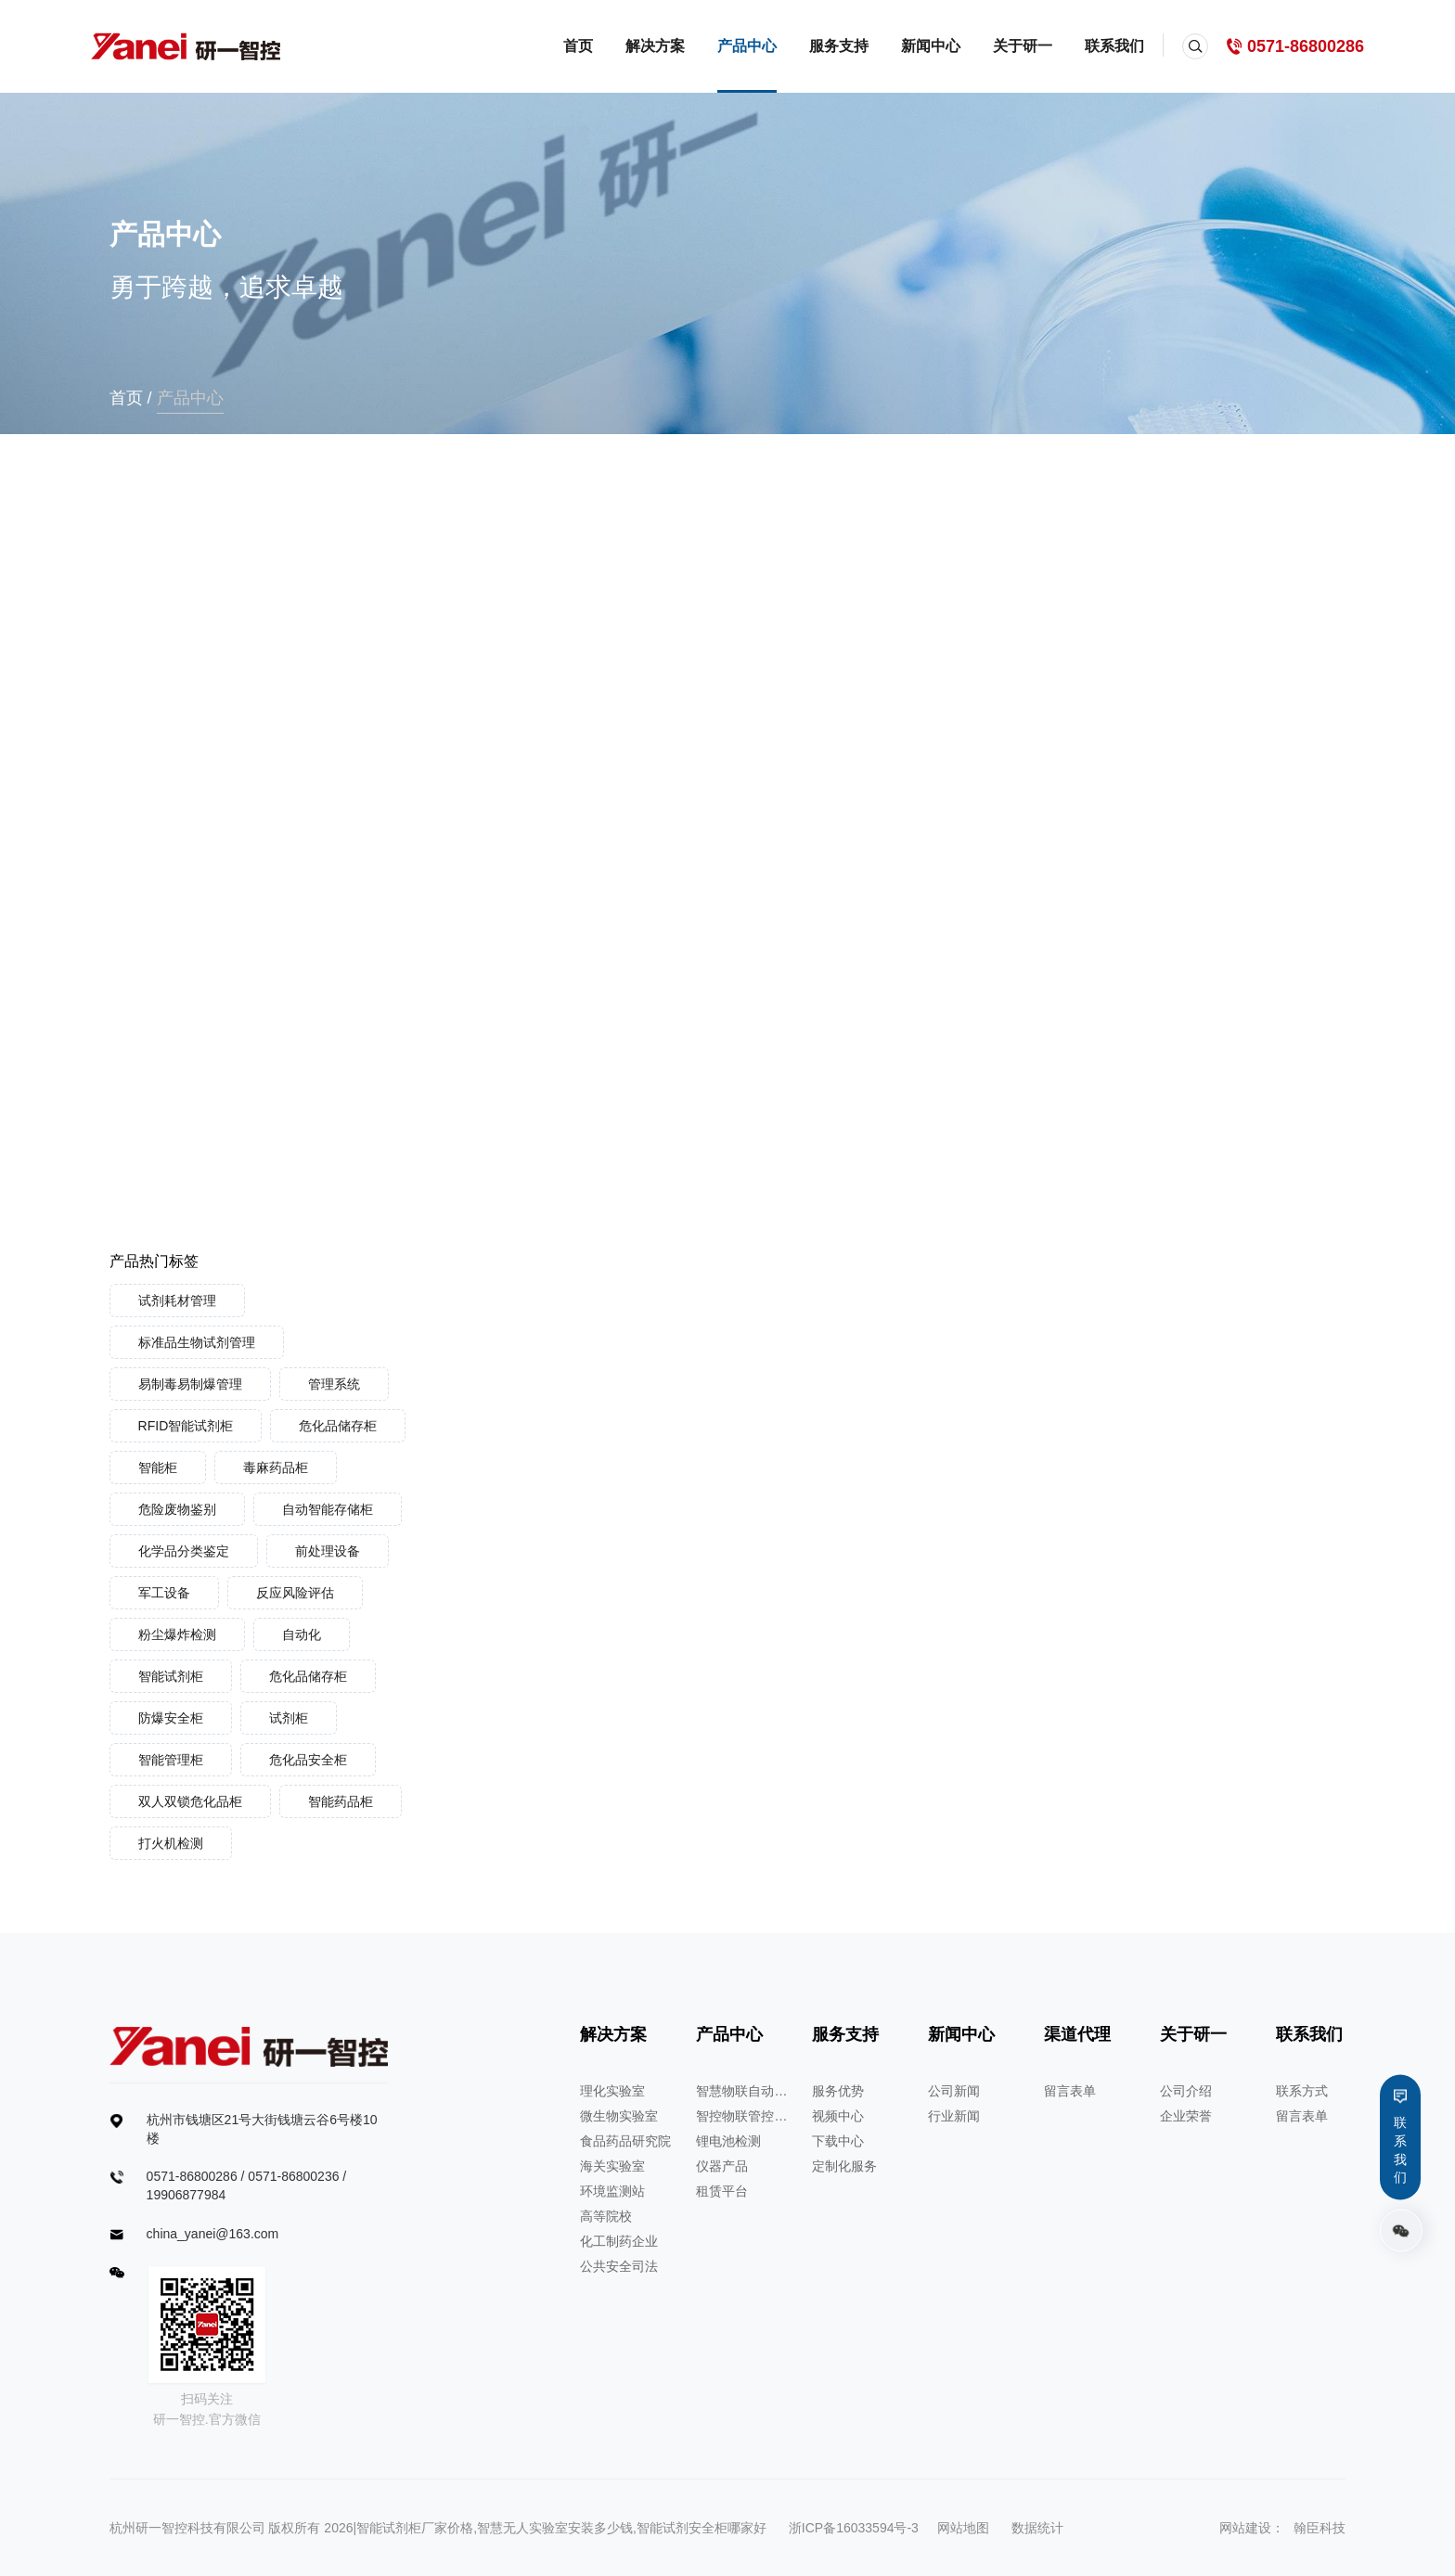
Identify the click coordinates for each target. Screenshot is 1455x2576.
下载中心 (838, 2140)
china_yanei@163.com (213, 2233)
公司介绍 (1186, 2090)
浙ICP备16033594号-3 (854, 2527)
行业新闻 (954, 2115)
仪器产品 (722, 2165)
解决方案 (655, 46)
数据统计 (1037, 2527)
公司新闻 (954, 2090)
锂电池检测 (728, 2140)
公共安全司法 (619, 2266)
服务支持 (839, 46)
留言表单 (1070, 2090)
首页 (578, 46)
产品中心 (747, 46)
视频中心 (838, 2115)
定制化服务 (844, 2165)
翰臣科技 (1320, 2527)
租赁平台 (722, 2191)
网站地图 (963, 2527)
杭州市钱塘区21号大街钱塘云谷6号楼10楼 (262, 2129)
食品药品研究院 (625, 2140)
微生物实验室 (619, 2115)
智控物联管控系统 (742, 2115)
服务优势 (838, 2090)
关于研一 (1022, 46)
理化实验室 (612, 2090)
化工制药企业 (619, 2241)
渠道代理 (1077, 2034)
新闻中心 (930, 46)
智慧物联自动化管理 (742, 2090)
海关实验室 (612, 2165)
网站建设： (1251, 2527)
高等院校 (606, 2216)
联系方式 (1302, 2090)
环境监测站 (612, 2191)
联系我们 (1114, 46)
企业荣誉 (1186, 2115)
